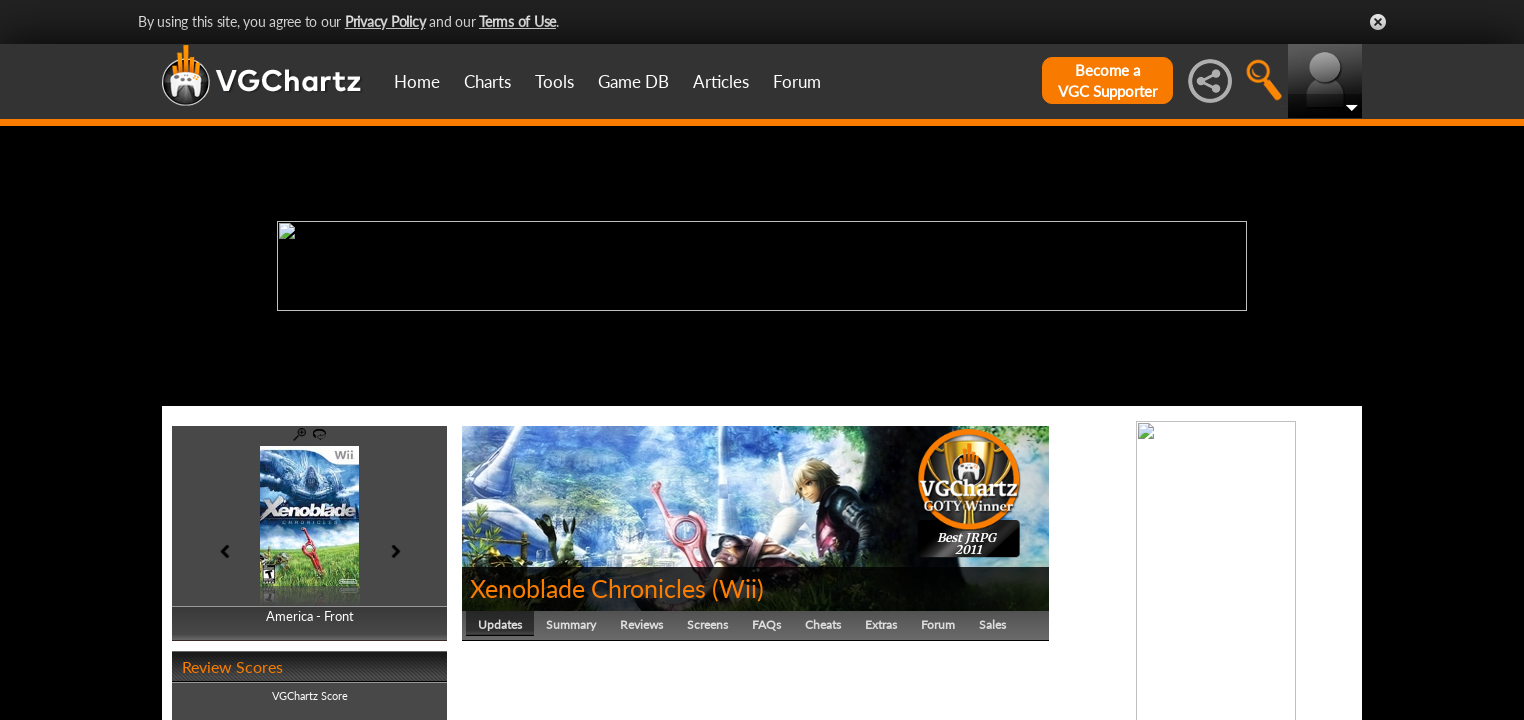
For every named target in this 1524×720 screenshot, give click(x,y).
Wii (738, 588)
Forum (797, 81)
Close (1378, 22)
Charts (487, 81)
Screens (707, 624)
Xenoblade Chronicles (588, 588)
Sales (992, 624)
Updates (500, 624)
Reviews (641, 624)
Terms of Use (517, 21)
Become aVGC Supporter (1107, 80)
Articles (721, 81)
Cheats (823, 624)
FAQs (766, 624)
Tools (554, 81)
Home (417, 81)
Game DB (633, 81)
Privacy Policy (385, 21)
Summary (571, 624)
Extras (881, 624)
